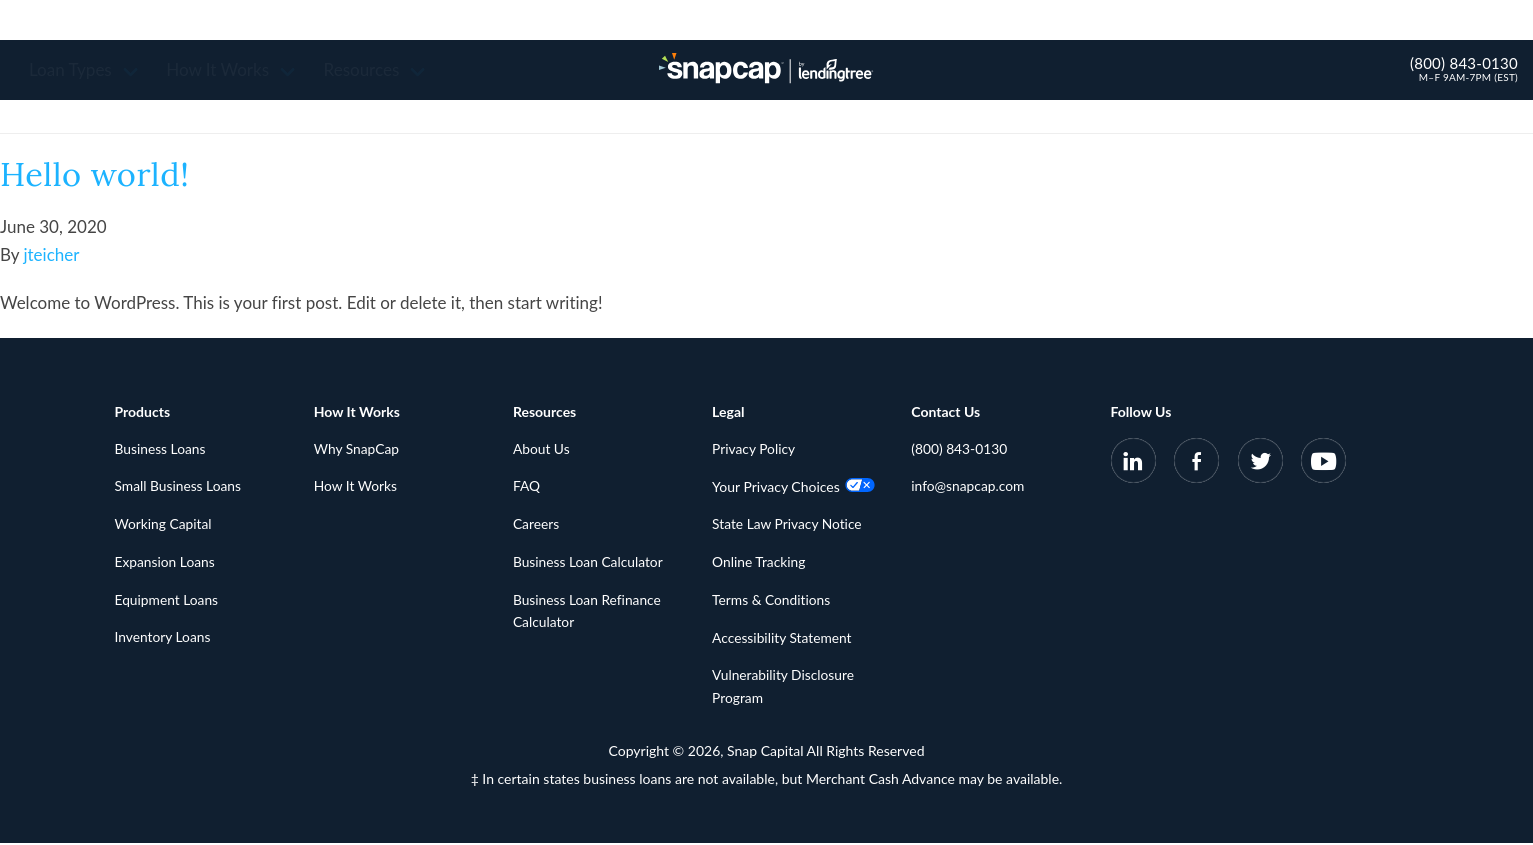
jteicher (51, 254)
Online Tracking (759, 563)
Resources (381, 69)
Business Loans (161, 449)
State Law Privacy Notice (788, 525)
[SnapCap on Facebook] (1197, 464)
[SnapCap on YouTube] (1324, 464)
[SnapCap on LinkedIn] (1133, 464)
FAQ (527, 487)
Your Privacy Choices (794, 487)
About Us (542, 449)
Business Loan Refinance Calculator (588, 613)
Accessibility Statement (783, 639)
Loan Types (89, 69)
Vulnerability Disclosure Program (784, 689)
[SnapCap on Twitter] (1260, 464)
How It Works (236, 69)
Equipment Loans (167, 601)
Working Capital (164, 525)
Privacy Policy (754, 449)
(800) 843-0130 (1464, 63)
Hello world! (101, 173)
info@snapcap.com (968, 487)
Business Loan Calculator (589, 563)
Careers (536, 525)
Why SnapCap (357, 449)
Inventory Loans (164, 639)
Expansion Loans (166, 563)
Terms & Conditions (772, 601)
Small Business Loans (179, 487)
